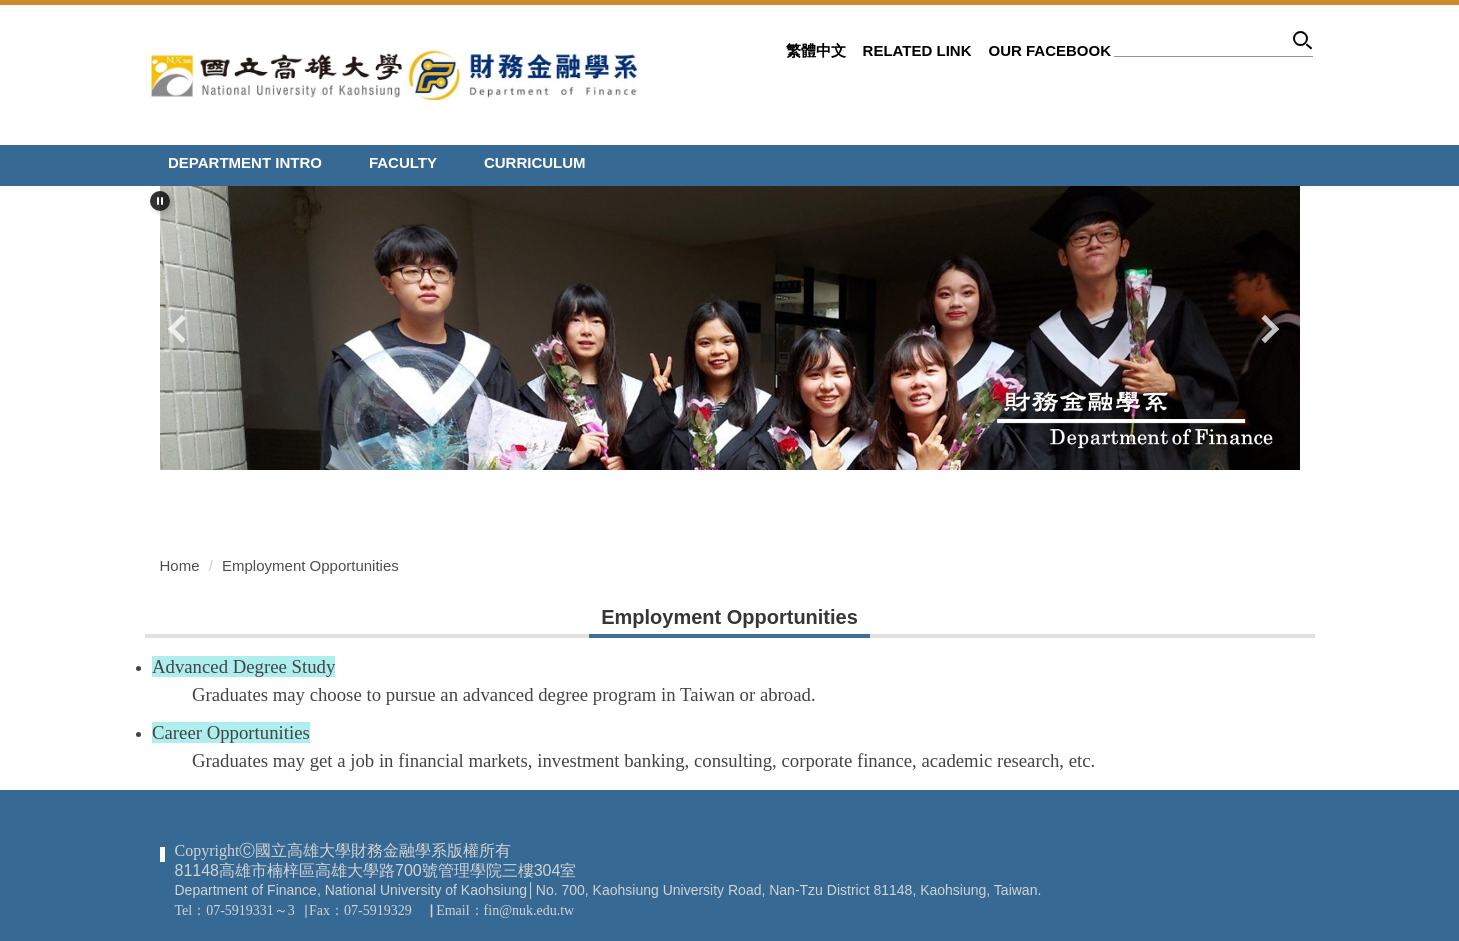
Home (180, 565)
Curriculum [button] (535, 162)
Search (1303, 43)
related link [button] (917, 50)
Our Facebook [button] (1049, 50)
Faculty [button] (403, 162)
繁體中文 (816, 50)
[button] (160, 201)
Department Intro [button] (245, 162)
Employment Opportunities (310, 565)
